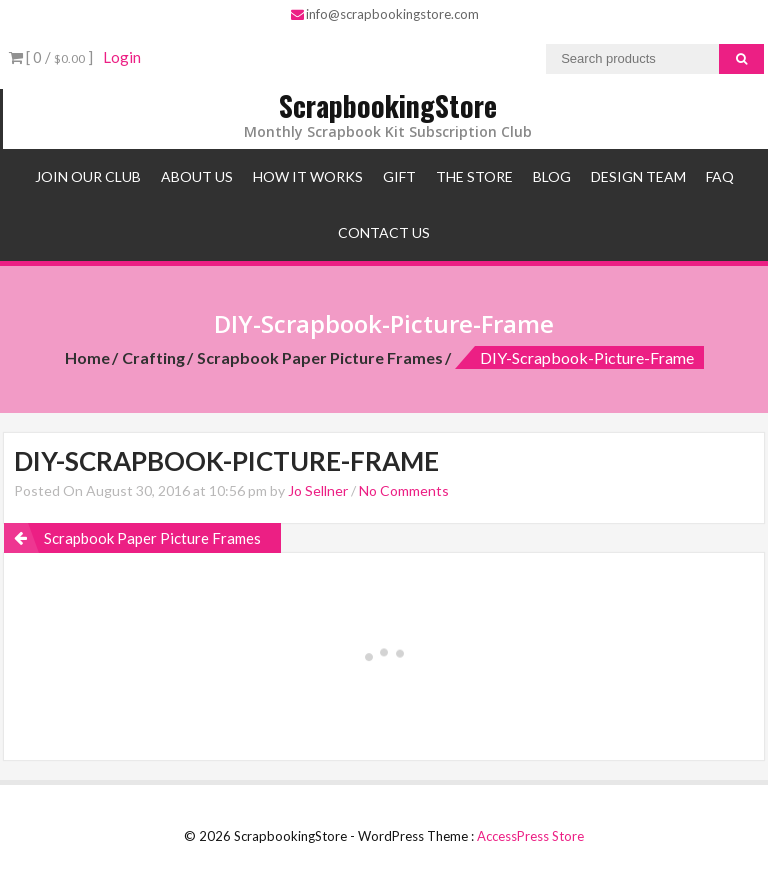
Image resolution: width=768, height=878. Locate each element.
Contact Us (384, 232)
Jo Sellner (318, 490)
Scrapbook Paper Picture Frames (320, 357)
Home (87, 357)
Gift (399, 176)
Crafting (153, 357)
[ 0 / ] (51, 57)
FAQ (720, 176)
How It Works (308, 176)
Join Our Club (88, 176)
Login (122, 57)
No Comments (404, 490)
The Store (474, 176)
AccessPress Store (530, 836)
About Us (197, 176)
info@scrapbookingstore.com (385, 14)
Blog (552, 176)
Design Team (638, 176)
